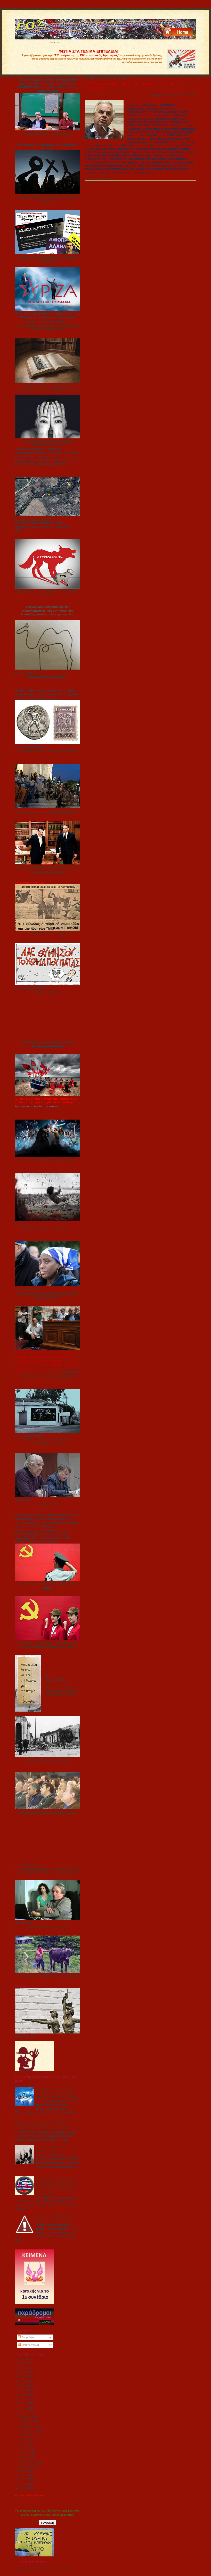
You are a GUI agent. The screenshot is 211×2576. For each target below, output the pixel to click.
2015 (22, 2408)
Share (88, 183)
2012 (22, 2475)
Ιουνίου (23, 2443)
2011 (22, 2479)
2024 (22, 2367)
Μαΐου (23, 2448)
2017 (22, 2398)
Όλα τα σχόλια (28, 2344)
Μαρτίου (24, 2457)
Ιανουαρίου (26, 2465)
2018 (22, 2394)
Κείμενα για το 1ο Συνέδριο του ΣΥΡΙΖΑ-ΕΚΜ (42, 2569)
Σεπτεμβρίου (27, 2430)
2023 (22, 2372)
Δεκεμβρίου (26, 2416)
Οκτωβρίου (26, 2425)
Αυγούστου (26, 2434)
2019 (22, 2389)
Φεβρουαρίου (27, 2461)
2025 (22, 2363)
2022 (22, 2376)
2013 (22, 2470)
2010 (22, 2484)
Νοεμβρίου (25, 2421)
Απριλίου (24, 2452)
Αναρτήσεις (26, 2337)
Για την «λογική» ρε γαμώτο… (47, 676)
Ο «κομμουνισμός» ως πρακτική (47, 1759)
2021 (22, 2381)
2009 (22, 2488)
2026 (22, 2358)
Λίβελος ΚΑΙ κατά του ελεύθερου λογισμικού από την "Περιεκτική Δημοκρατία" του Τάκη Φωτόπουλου (57, 2093)
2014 (22, 2412)
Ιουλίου (23, 2439)
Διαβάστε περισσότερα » (101, 178)
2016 (22, 2403)
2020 (22, 2385)
